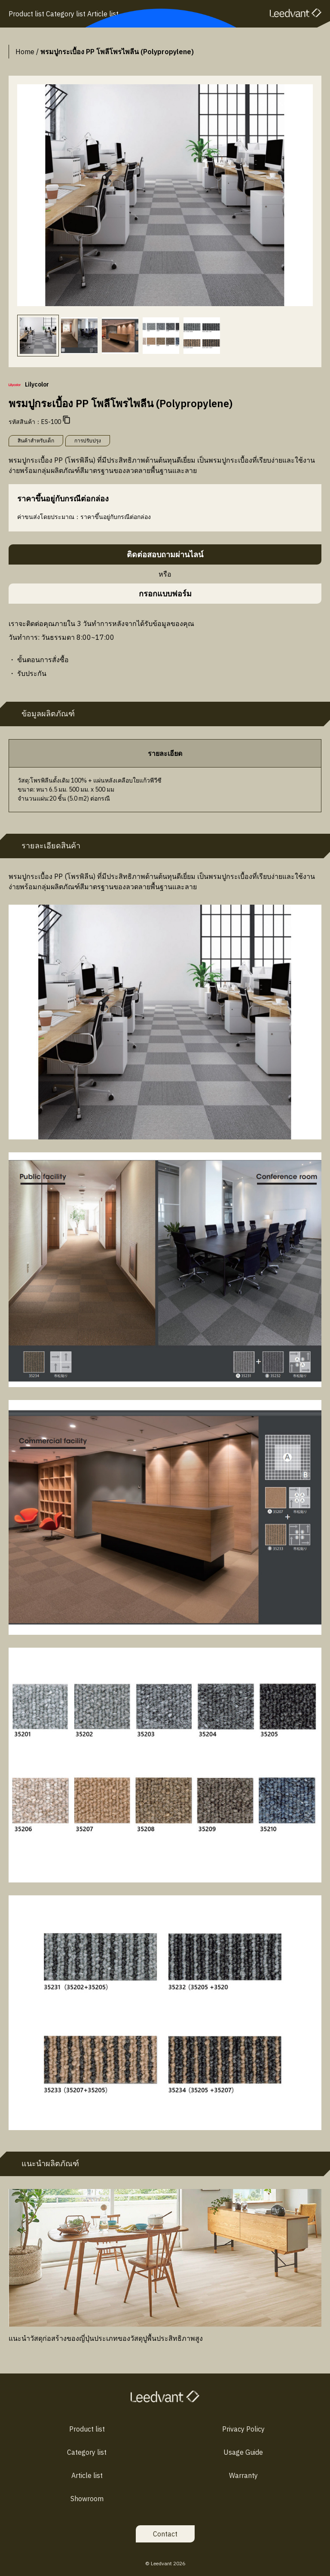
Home (24, 51)
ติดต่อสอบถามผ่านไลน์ (165, 554)
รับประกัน (31, 673)
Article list (87, 2475)
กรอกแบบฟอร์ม (165, 594)
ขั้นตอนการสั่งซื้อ (43, 659)
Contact (165, 2534)
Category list (87, 2452)
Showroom (87, 2498)
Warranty (243, 2475)
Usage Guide (243, 2452)
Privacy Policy (243, 2429)
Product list (87, 2429)
